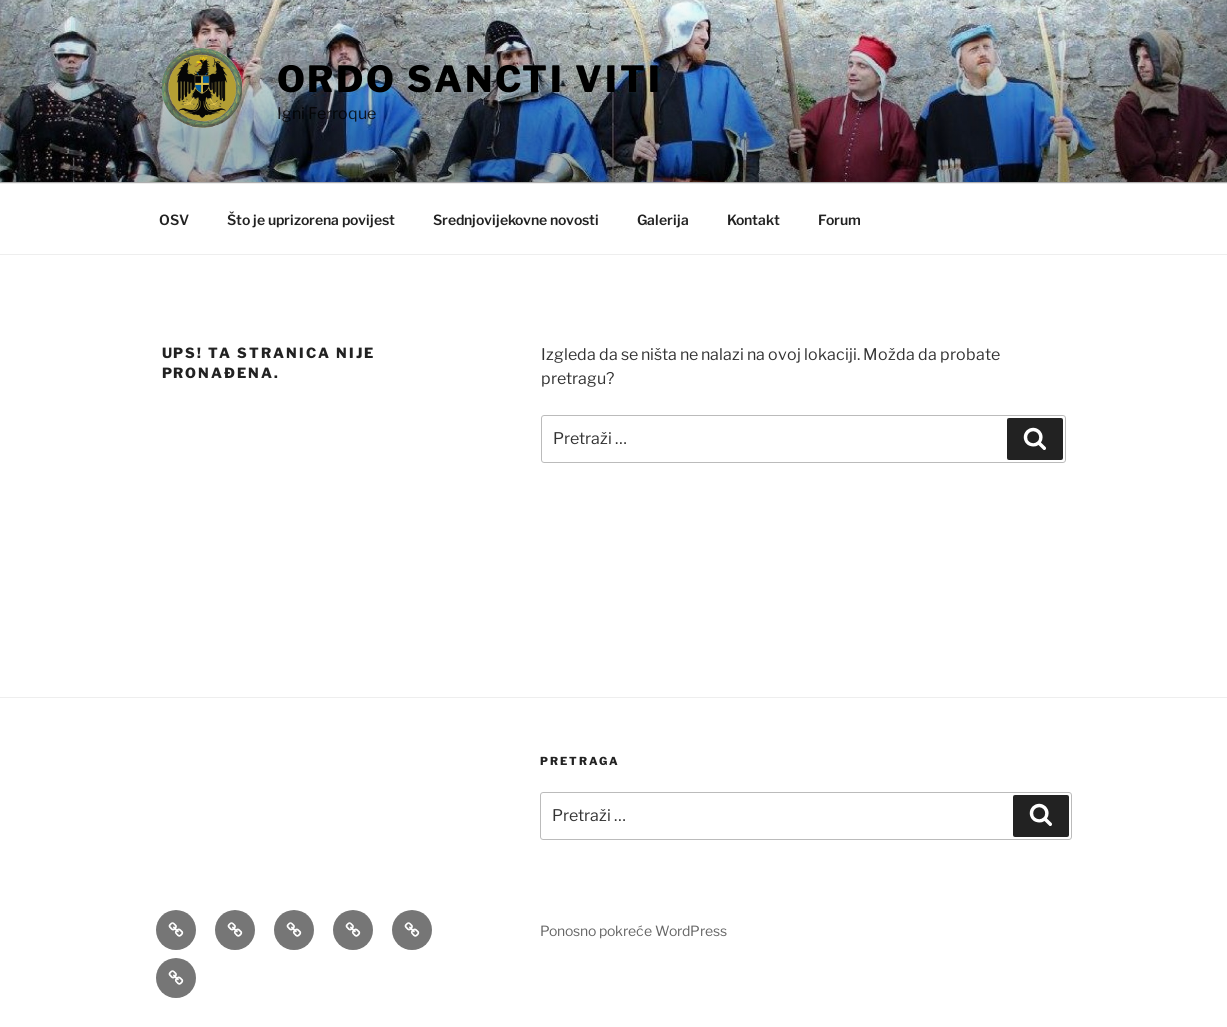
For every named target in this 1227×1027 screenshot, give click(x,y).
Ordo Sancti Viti (470, 79)
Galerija (663, 219)
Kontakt (753, 219)
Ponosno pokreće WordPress (633, 930)
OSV (174, 219)
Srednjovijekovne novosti (516, 219)
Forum (839, 219)
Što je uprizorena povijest (311, 219)
